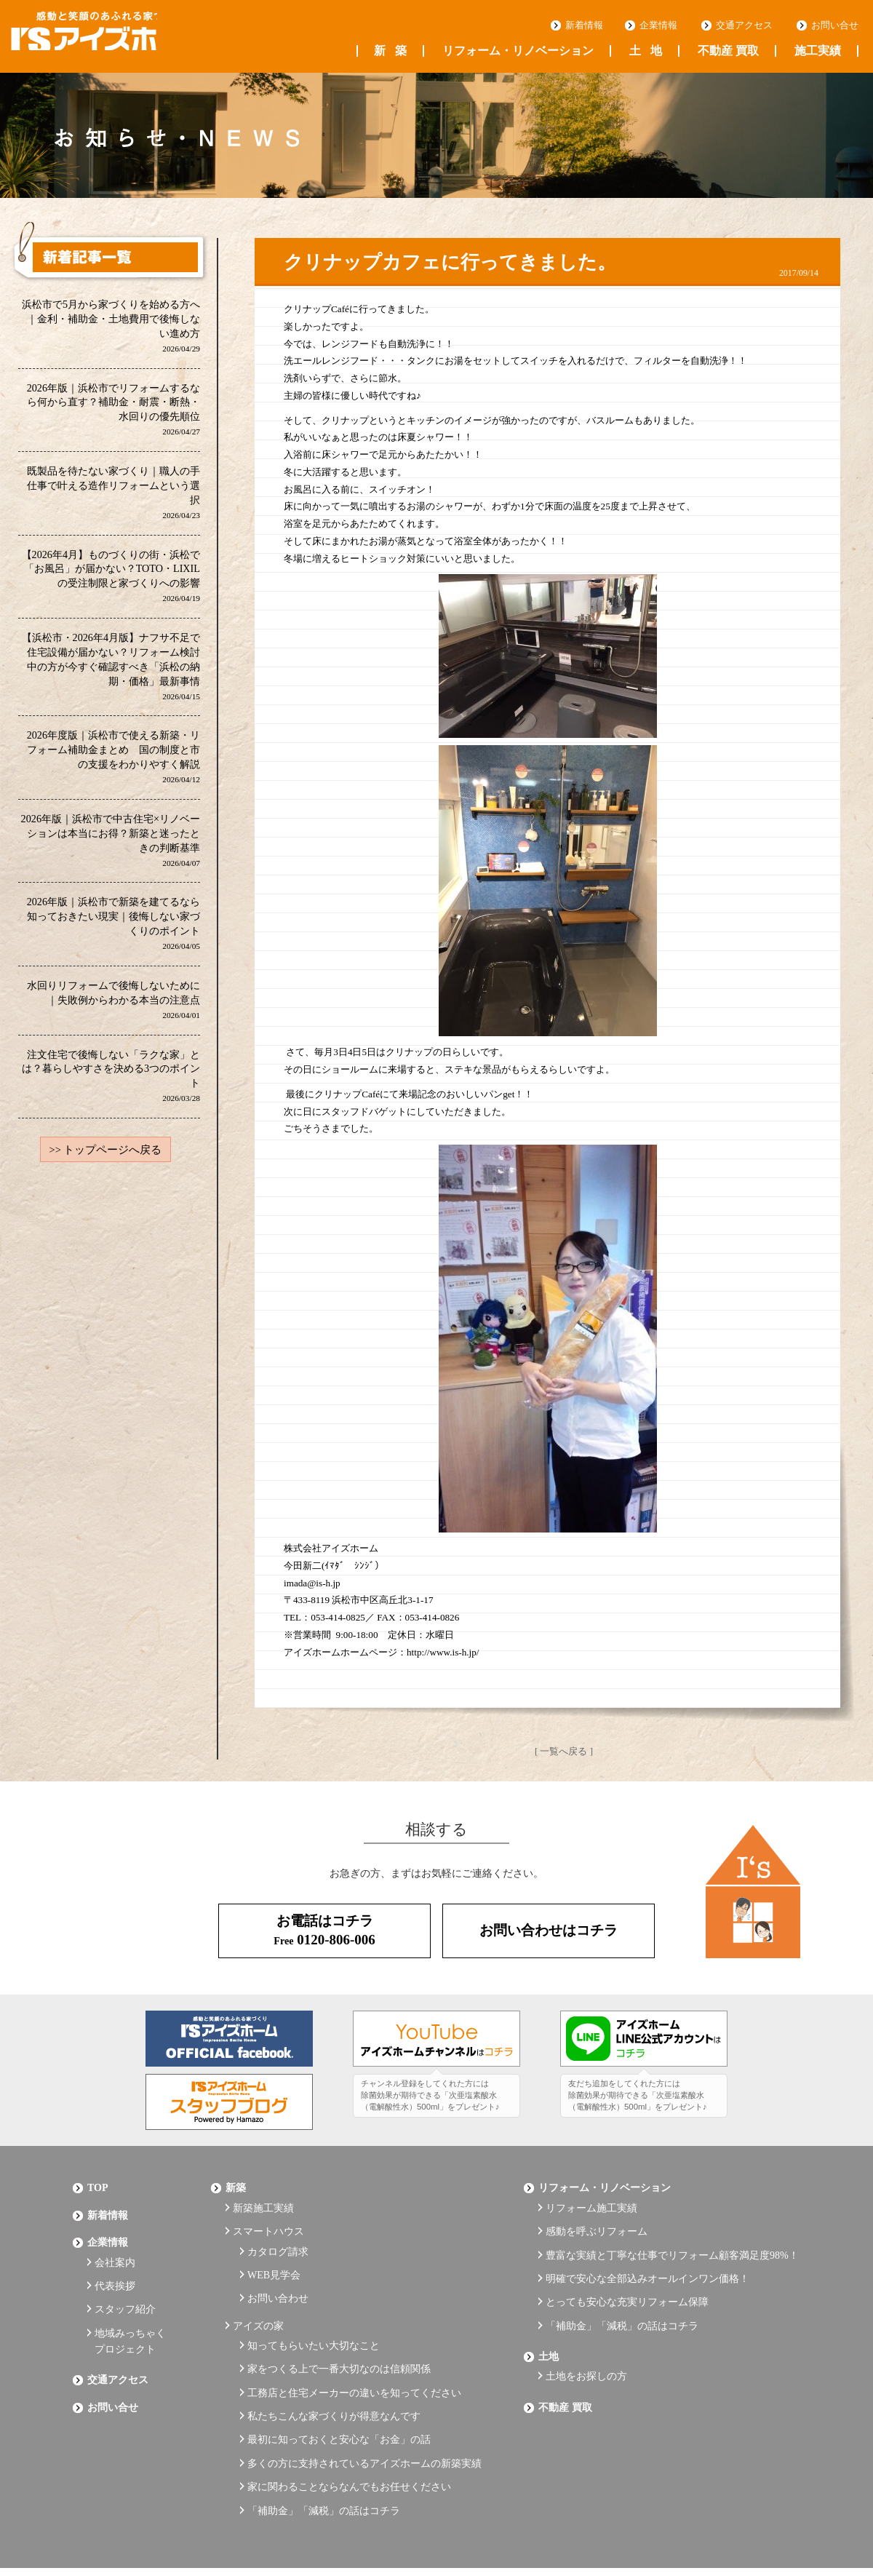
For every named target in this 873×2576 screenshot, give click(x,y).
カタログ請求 (277, 2237)
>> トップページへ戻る (105, 1158)
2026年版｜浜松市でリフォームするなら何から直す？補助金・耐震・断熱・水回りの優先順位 (113, 410)
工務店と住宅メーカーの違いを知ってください (354, 2357)
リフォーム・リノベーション (518, 51)
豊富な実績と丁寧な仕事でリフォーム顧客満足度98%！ (672, 2240)
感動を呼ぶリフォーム (596, 2221)
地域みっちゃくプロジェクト (130, 2315)
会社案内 (115, 2248)
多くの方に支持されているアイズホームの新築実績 (364, 2417)
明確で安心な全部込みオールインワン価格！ (647, 2261)
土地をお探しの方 (586, 2344)
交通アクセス (744, 25)
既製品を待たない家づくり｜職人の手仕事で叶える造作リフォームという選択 (113, 494)
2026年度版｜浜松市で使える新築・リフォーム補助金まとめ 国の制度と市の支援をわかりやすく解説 (113, 761)
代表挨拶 (115, 2268)
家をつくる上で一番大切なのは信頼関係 (339, 2336)
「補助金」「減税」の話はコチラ (323, 2457)
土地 (645, 51)
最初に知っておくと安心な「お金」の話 (339, 2396)
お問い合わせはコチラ (548, 1930)
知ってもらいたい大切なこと (313, 2317)
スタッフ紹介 (125, 2288)
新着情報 (584, 25)
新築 (390, 51)
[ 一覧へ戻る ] (564, 1751)
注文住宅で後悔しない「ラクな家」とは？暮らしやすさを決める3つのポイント (111, 1084)
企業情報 (658, 25)
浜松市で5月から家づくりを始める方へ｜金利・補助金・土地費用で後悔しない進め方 (111, 326)
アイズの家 (258, 2300)
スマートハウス (268, 2221)
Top (97, 2184)
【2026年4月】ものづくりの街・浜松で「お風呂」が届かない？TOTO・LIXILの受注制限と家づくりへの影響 (110, 579)
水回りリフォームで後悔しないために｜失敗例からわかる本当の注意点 (113, 1007)
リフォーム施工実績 (591, 2200)
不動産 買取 (728, 51)
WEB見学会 (273, 2257)
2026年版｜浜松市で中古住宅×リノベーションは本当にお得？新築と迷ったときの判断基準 (110, 846)
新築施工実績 (263, 2200)
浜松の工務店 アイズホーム (108, 37)
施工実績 (817, 51)
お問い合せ (834, 25)
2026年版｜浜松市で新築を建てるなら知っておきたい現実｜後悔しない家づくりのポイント (113, 930)
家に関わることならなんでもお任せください (349, 2436)
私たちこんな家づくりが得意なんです (333, 2377)
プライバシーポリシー (123, 2526)
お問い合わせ (277, 2277)
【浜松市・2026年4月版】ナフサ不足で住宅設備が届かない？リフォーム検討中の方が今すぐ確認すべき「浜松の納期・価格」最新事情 (110, 671)
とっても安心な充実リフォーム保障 (627, 2280)
